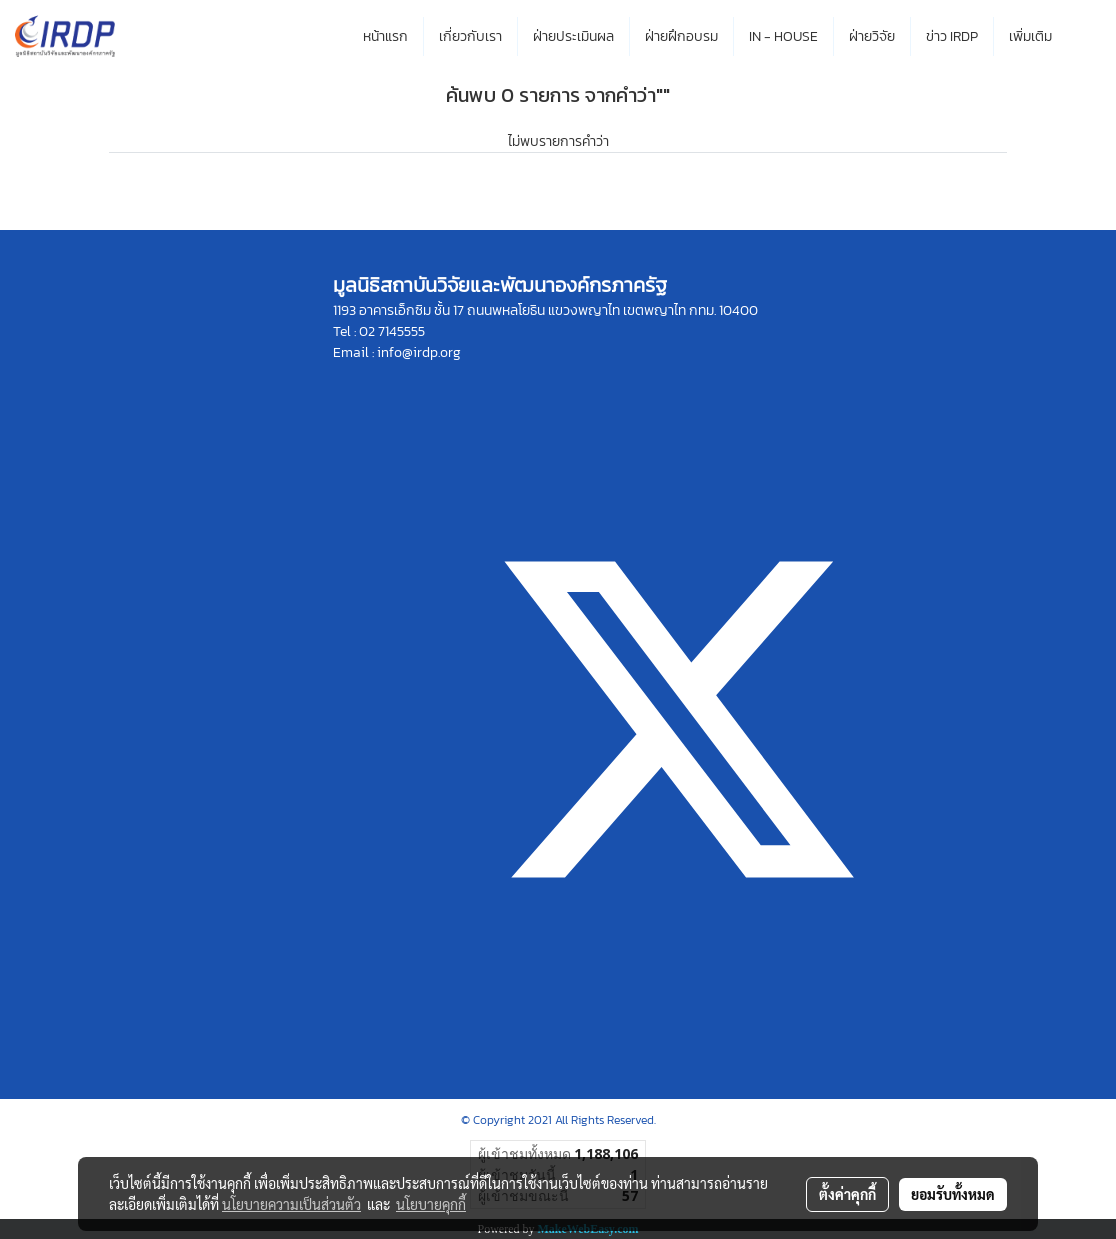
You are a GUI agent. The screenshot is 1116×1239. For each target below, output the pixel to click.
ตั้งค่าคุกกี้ (847, 1194)
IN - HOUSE (783, 36)
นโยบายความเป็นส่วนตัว (291, 1204)
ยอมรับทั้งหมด (953, 1194)
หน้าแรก (385, 36)
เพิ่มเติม (1030, 36)
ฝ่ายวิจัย (872, 36)
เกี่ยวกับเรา (470, 36)
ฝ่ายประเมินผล (573, 36)
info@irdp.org (419, 352)
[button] (1085, 37)
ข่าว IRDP (952, 36)
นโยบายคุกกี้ (431, 1204)
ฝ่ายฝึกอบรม (681, 36)
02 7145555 (392, 331)
